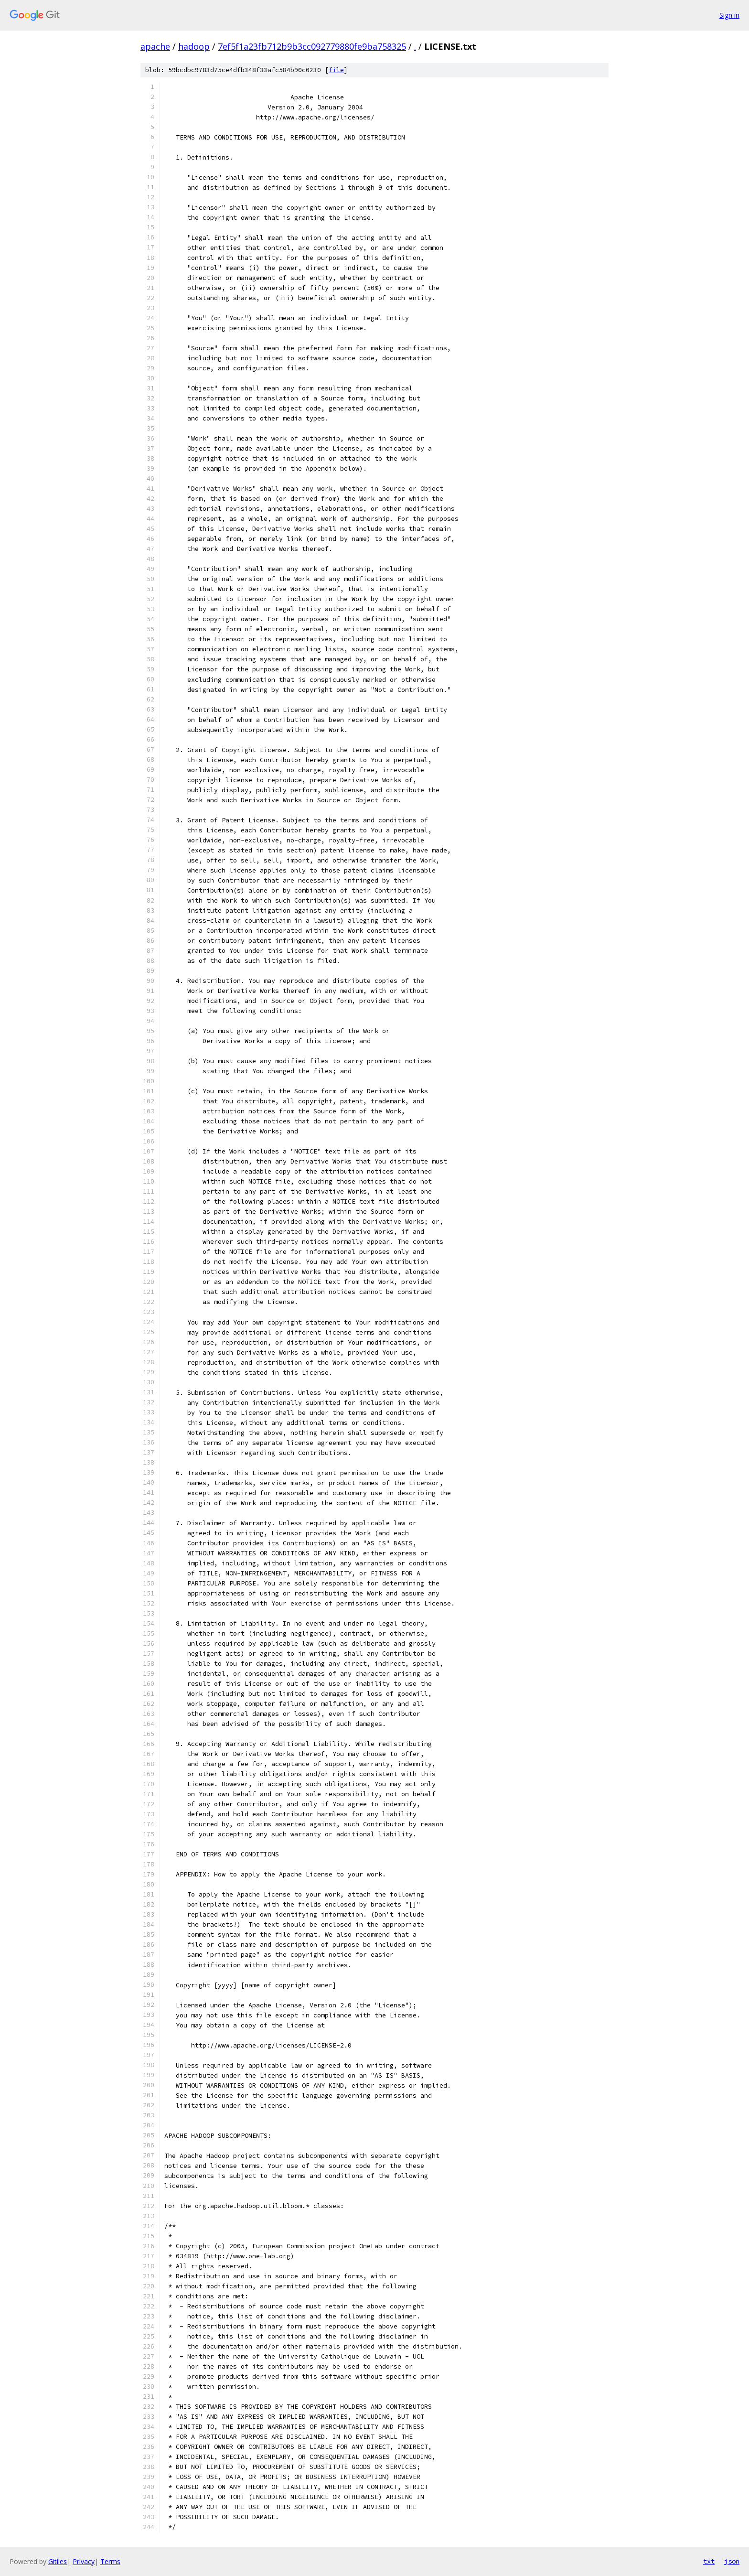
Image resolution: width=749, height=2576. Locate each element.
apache (155, 46)
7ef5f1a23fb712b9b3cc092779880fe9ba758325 (312, 46)
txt (709, 2561)
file (336, 70)
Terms (110, 2561)
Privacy (84, 2561)
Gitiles (57, 2561)
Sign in (729, 15)
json (731, 2561)
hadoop (194, 46)
